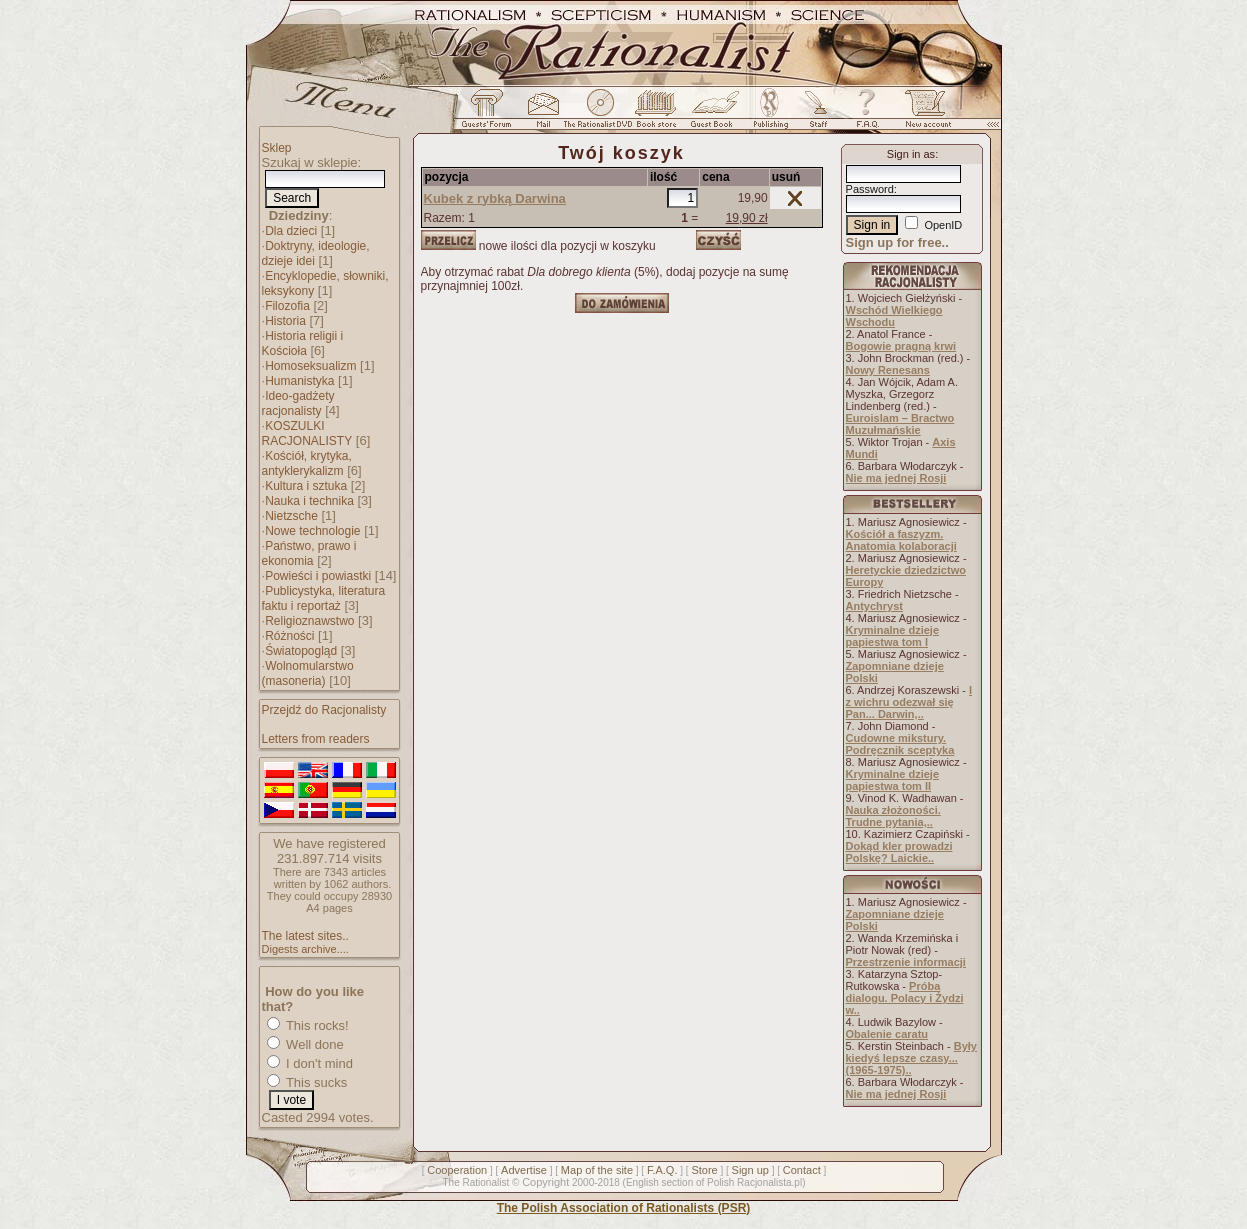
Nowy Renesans (888, 370)
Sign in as (911, 154)
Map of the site (597, 1170)
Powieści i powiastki (318, 576)
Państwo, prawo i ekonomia (309, 553)
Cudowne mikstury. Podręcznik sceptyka (900, 744)
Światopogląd (301, 651)
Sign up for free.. (897, 242)
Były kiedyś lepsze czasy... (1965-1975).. (911, 1058)
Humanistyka (299, 381)
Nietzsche (291, 516)
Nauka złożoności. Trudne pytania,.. (893, 816)
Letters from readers (316, 739)
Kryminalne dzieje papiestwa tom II (893, 780)
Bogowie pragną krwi (901, 346)
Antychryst (874, 606)
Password (870, 189)
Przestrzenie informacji (906, 962)
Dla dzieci (291, 231)
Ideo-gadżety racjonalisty (298, 403)
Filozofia (287, 306)
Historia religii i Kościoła (303, 343)
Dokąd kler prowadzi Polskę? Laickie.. (899, 852)
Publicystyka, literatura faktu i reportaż (324, 598)
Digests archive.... (305, 949)
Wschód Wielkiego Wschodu (894, 316)
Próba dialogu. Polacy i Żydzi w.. (905, 998)
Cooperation (457, 1170)
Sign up (750, 1170)
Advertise (524, 1170)
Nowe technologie (312, 531)
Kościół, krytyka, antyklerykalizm (307, 463)
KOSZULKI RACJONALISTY (307, 433)
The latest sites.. (305, 936)
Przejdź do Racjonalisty (324, 710)
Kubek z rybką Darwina (495, 198)
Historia (285, 321)
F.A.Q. (662, 1170)
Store (704, 1170)
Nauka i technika (309, 501)
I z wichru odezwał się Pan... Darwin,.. (909, 702)
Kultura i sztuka (306, 486)
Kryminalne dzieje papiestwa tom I (893, 636)
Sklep (277, 148)
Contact (802, 1170)
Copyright (545, 1182)
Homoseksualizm (310, 366)
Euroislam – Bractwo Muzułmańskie (900, 424)
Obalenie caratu (887, 1034)
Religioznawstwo (309, 621)
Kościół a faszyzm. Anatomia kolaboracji (901, 540)
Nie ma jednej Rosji (896, 478)
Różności (289, 636)
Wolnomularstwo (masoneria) (308, 673)
